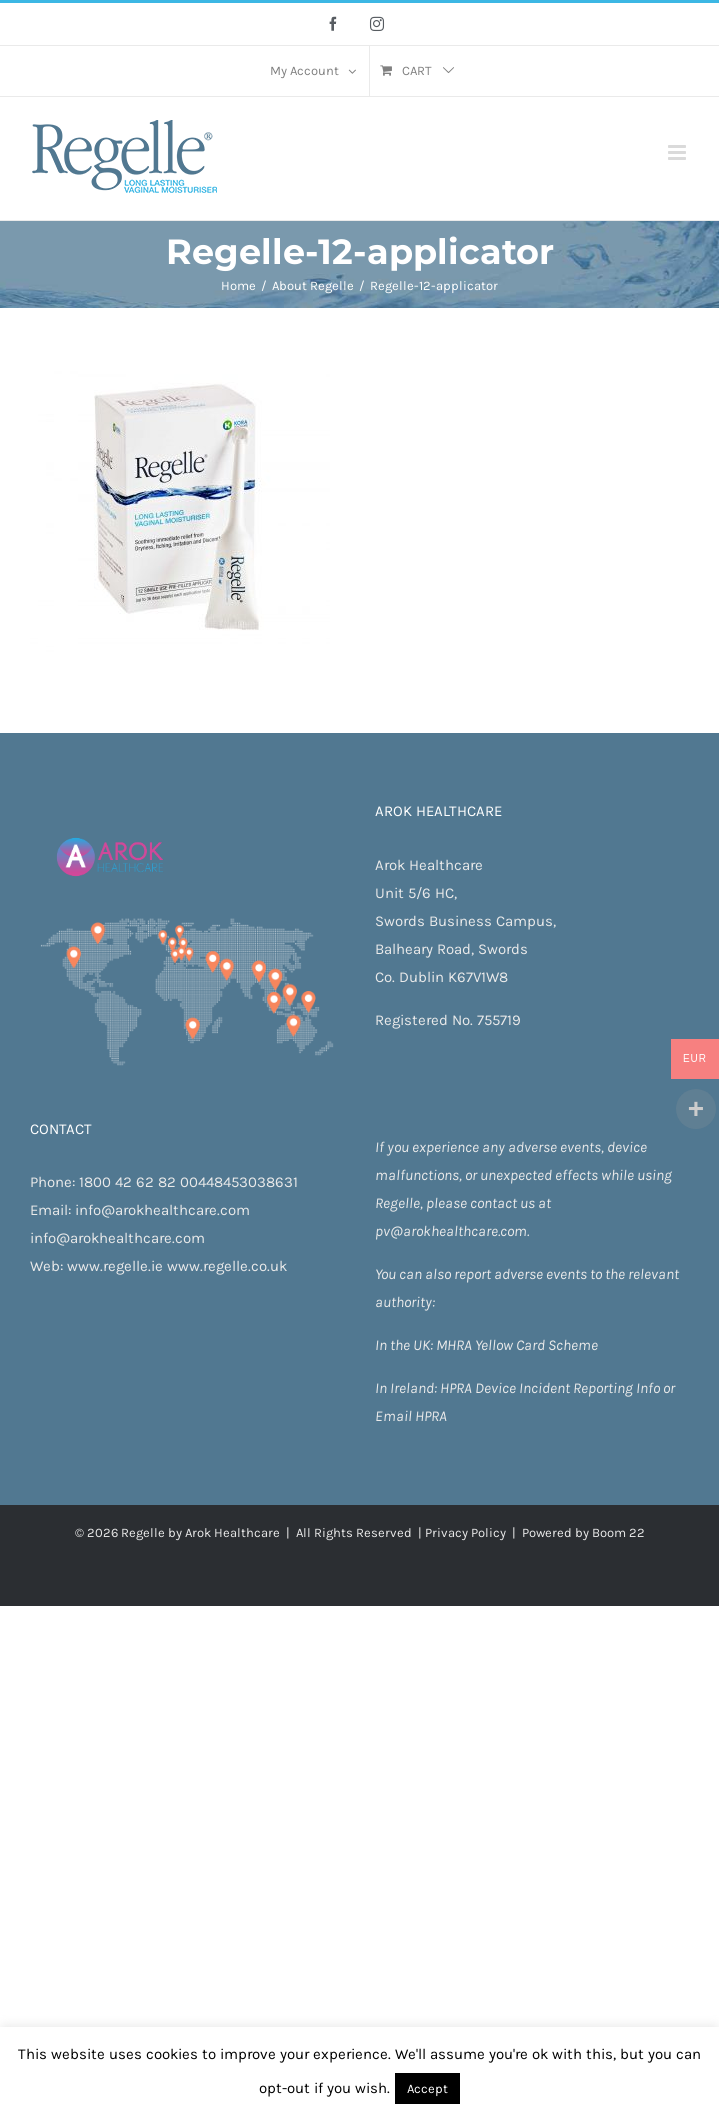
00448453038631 (239, 1182)
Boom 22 (618, 1532)
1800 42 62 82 (127, 1182)
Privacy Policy (465, 1532)
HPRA (457, 1388)
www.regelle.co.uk (227, 1266)
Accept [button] (427, 2088)
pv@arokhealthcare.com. (452, 1231)
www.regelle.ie (115, 1266)
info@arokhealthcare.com (162, 1210)
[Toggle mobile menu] (678, 152)
